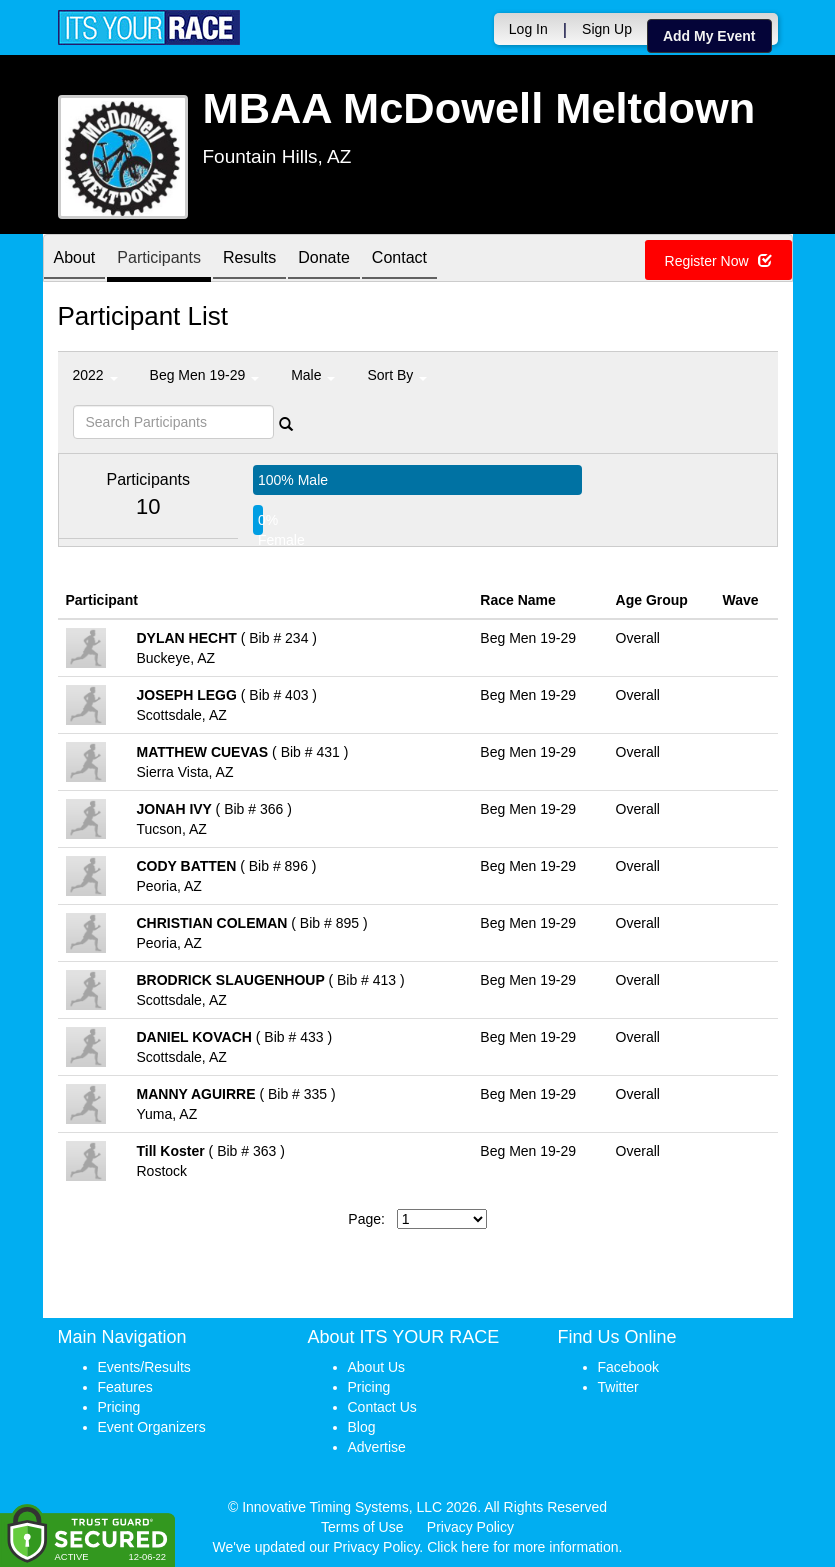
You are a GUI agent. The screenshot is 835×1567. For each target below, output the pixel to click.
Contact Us (382, 1407)
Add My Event (709, 36)
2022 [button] (95, 375)
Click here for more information (522, 1547)
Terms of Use (362, 1527)
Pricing (119, 1407)
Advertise (377, 1447)
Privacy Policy (470, 1527)
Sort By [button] (397, 375)
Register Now (718, 261)
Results (249, 259)
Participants (159, 259)
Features (125, 1387)
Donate (324, 259)
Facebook (628, 1367)
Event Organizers (152, 1427)
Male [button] (313, 375)
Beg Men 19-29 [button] (205, 375)
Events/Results (144, 1367)
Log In (528, 29)
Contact (399, 259)
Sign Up (607, 29)
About (75, 259)
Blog (362, 1427)
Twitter (618, 1387)
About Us (377, 1367)
